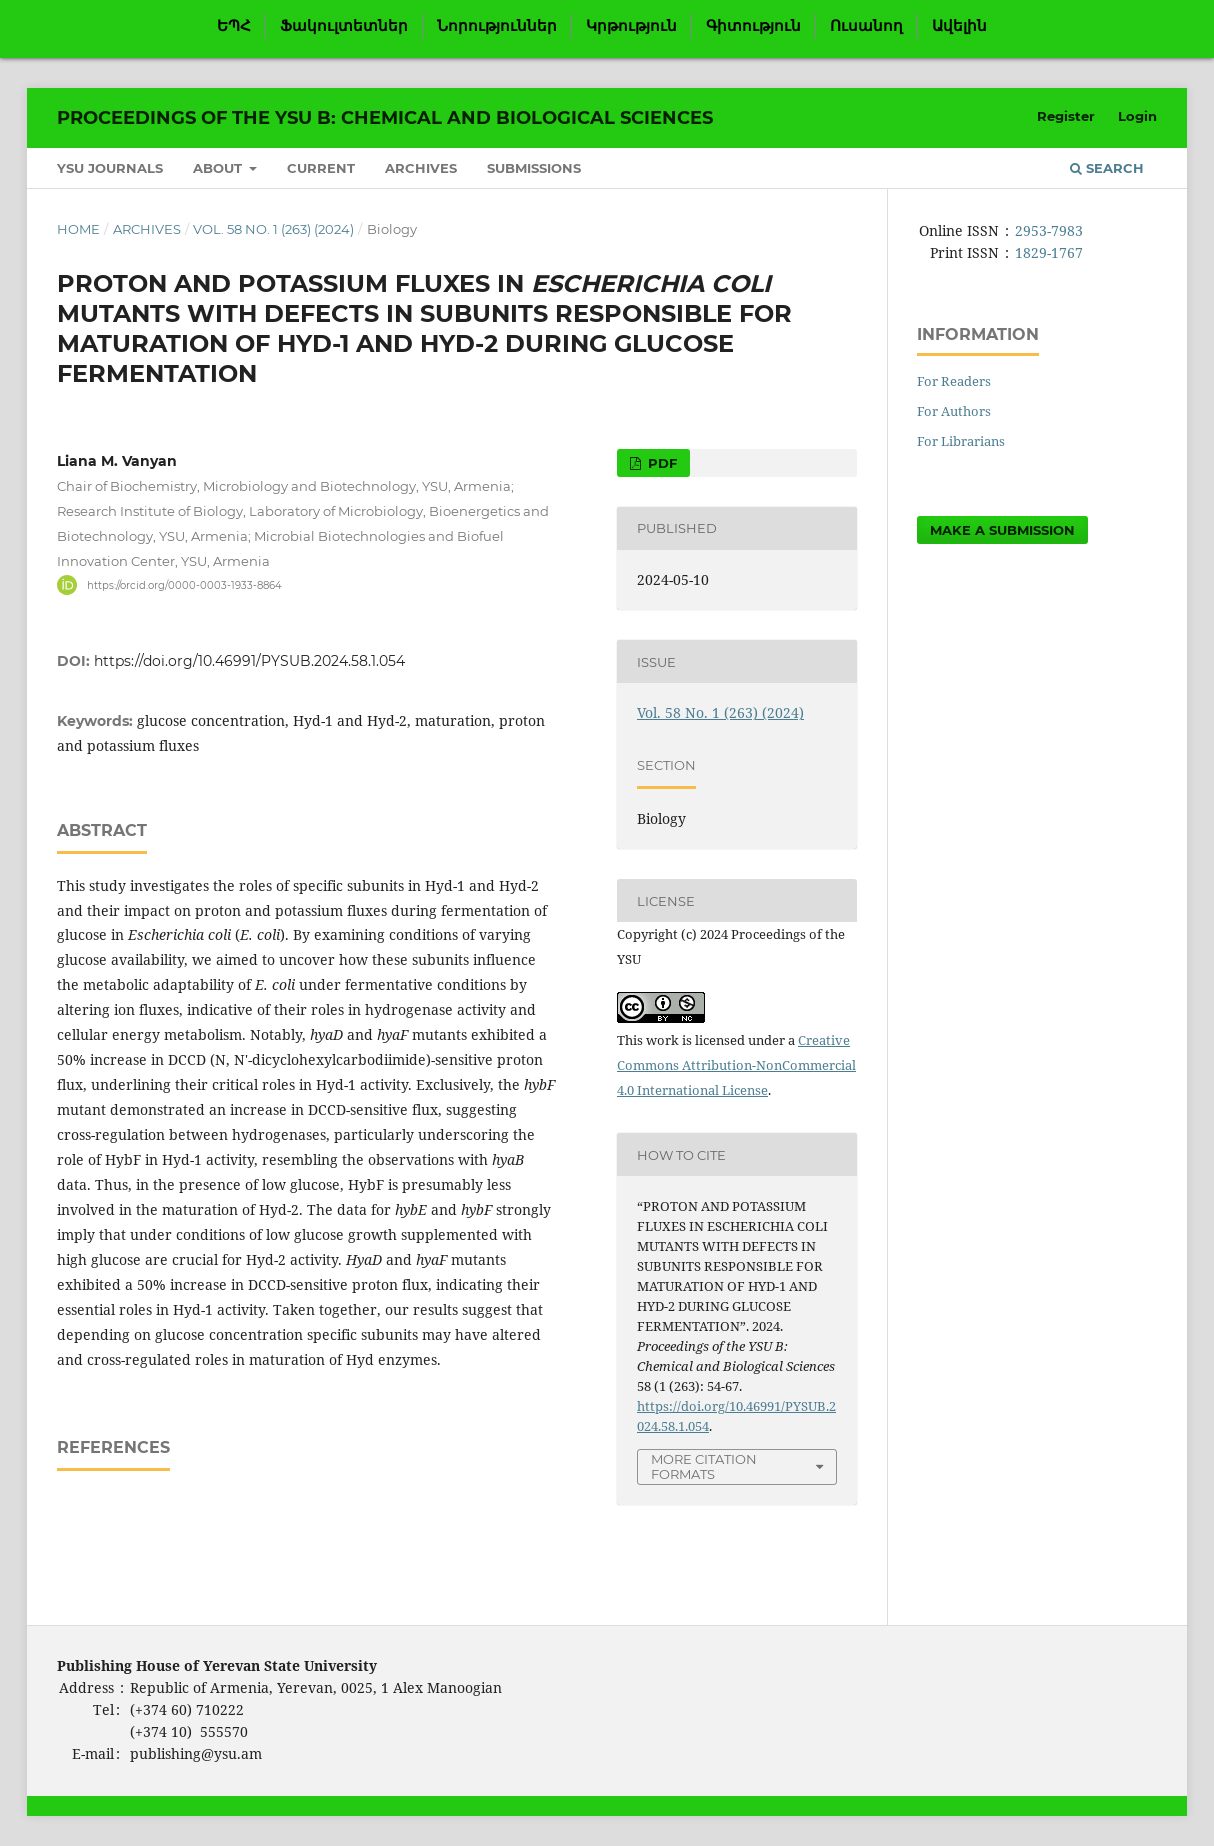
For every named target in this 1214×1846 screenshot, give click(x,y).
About (219, 168)
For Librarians (961, 441)
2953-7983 (1049, 230)
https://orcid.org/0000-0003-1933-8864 (184, 584)
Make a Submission (1002, 530)
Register (1066, 116)
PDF (660, 463)
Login (1137, 116)
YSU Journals (110, 168)
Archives (421, 168)
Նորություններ (497, 26)
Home (78, 229)
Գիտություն (753, 26)
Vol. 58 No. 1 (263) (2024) (273, 229)
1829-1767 (1049, 252)
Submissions (534, 168)
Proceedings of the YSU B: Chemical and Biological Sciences (385, 118)
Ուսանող (866, 26)
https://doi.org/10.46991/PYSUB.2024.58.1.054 (249, 661)
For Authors (954, 411)
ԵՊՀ (234, 26)
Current (321, 168)
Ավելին (959, 26)
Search (1107, 168)
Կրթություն (631, 26)
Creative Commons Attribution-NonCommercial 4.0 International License (736, 1065)
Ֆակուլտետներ (344, 26)
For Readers (954, 381)
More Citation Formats (704, 1466)
